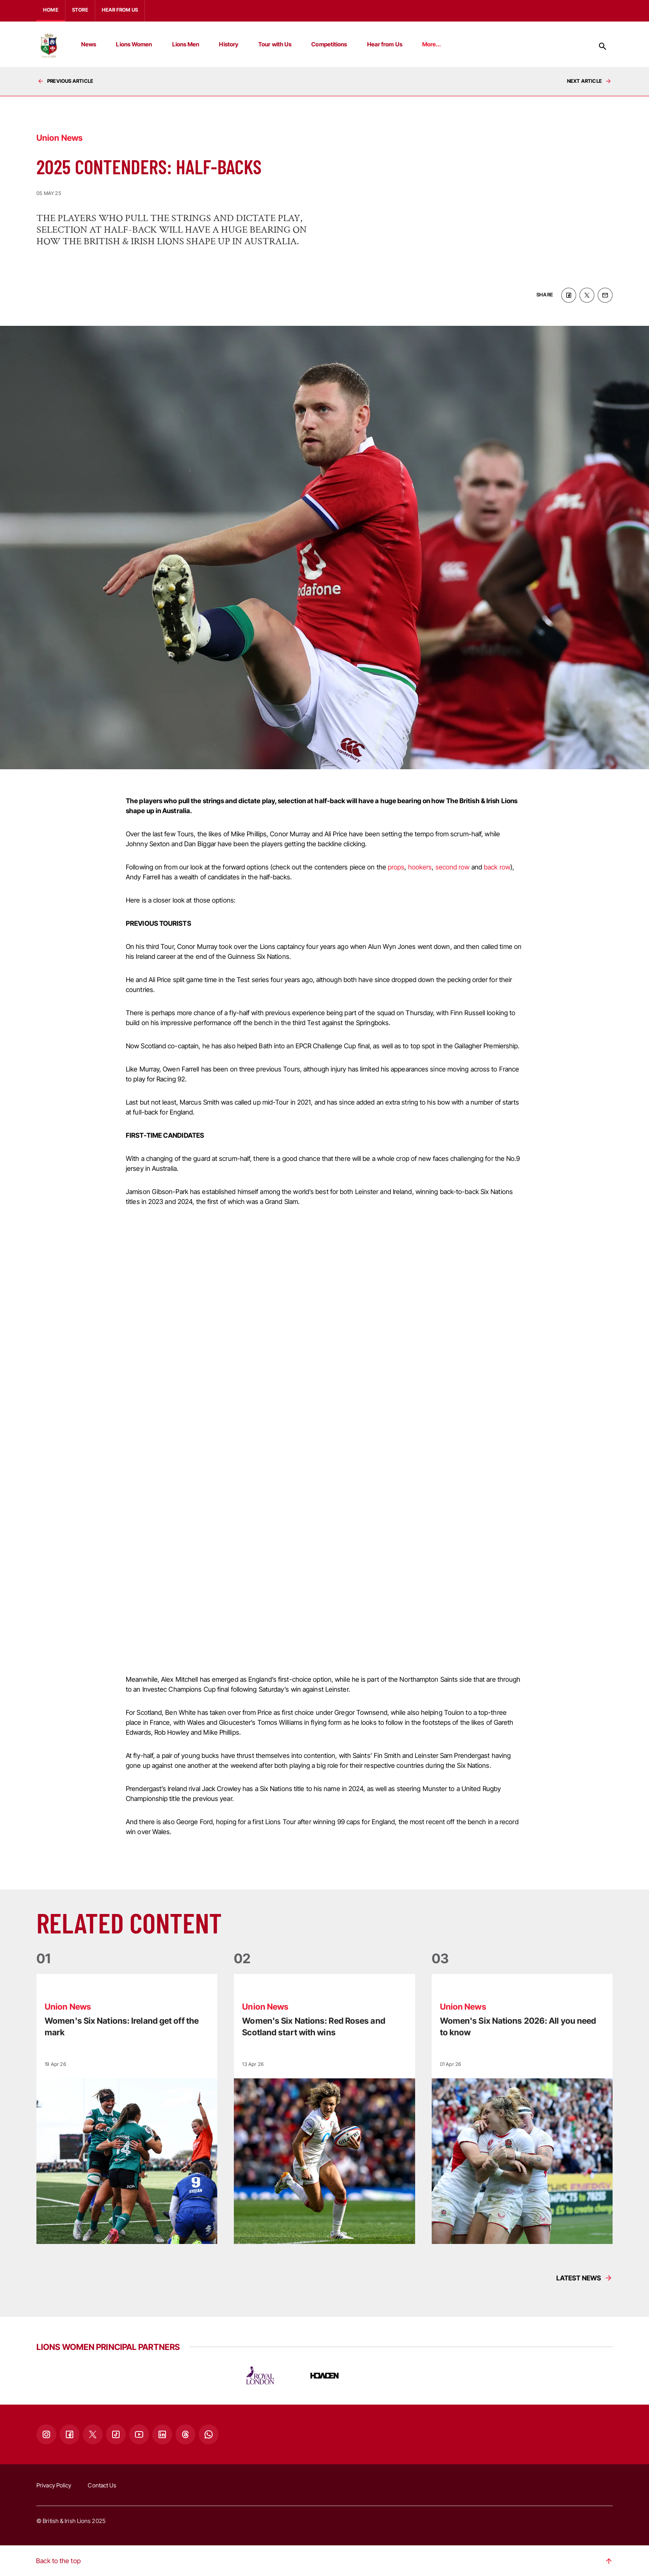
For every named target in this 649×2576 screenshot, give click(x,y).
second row (452, 866)
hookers (420, 866)
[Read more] (126, 2108)
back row (497, 866)
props (396, 866)
